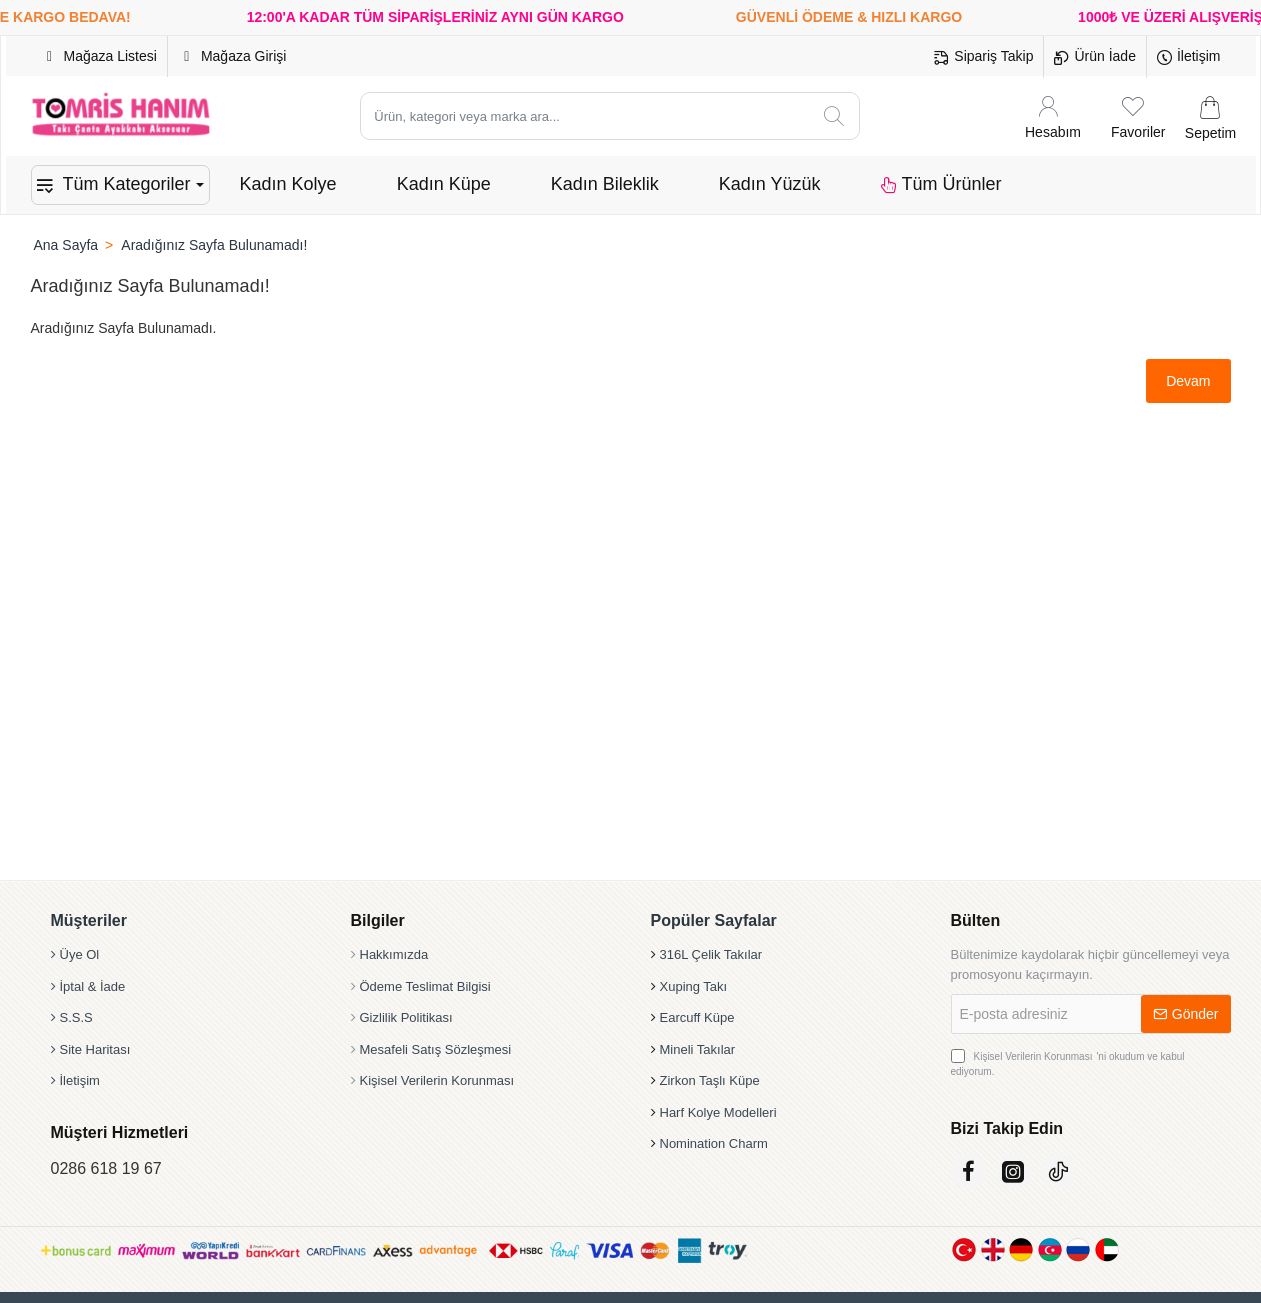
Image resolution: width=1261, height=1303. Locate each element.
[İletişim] (1189, 57)
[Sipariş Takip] (983, 57)
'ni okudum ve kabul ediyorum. (1068, 1063)
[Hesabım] (1053, 116)
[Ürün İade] (1094, 57)
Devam (1188, 381)
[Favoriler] (1138, 116)
